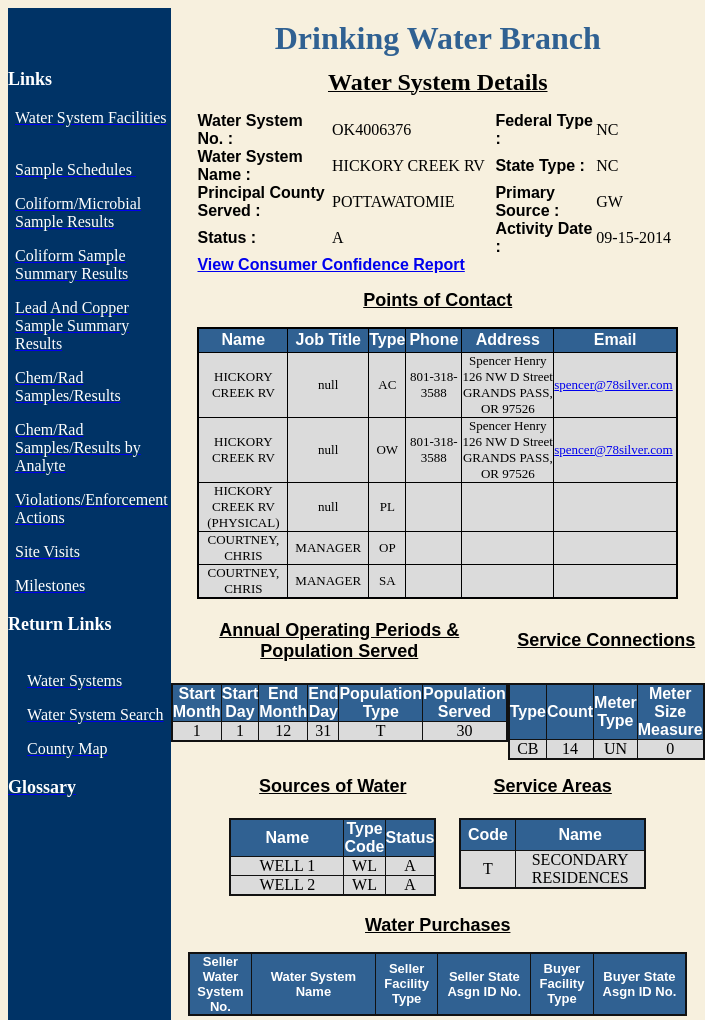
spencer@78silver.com (613, 384)
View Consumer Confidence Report (330, 264)
